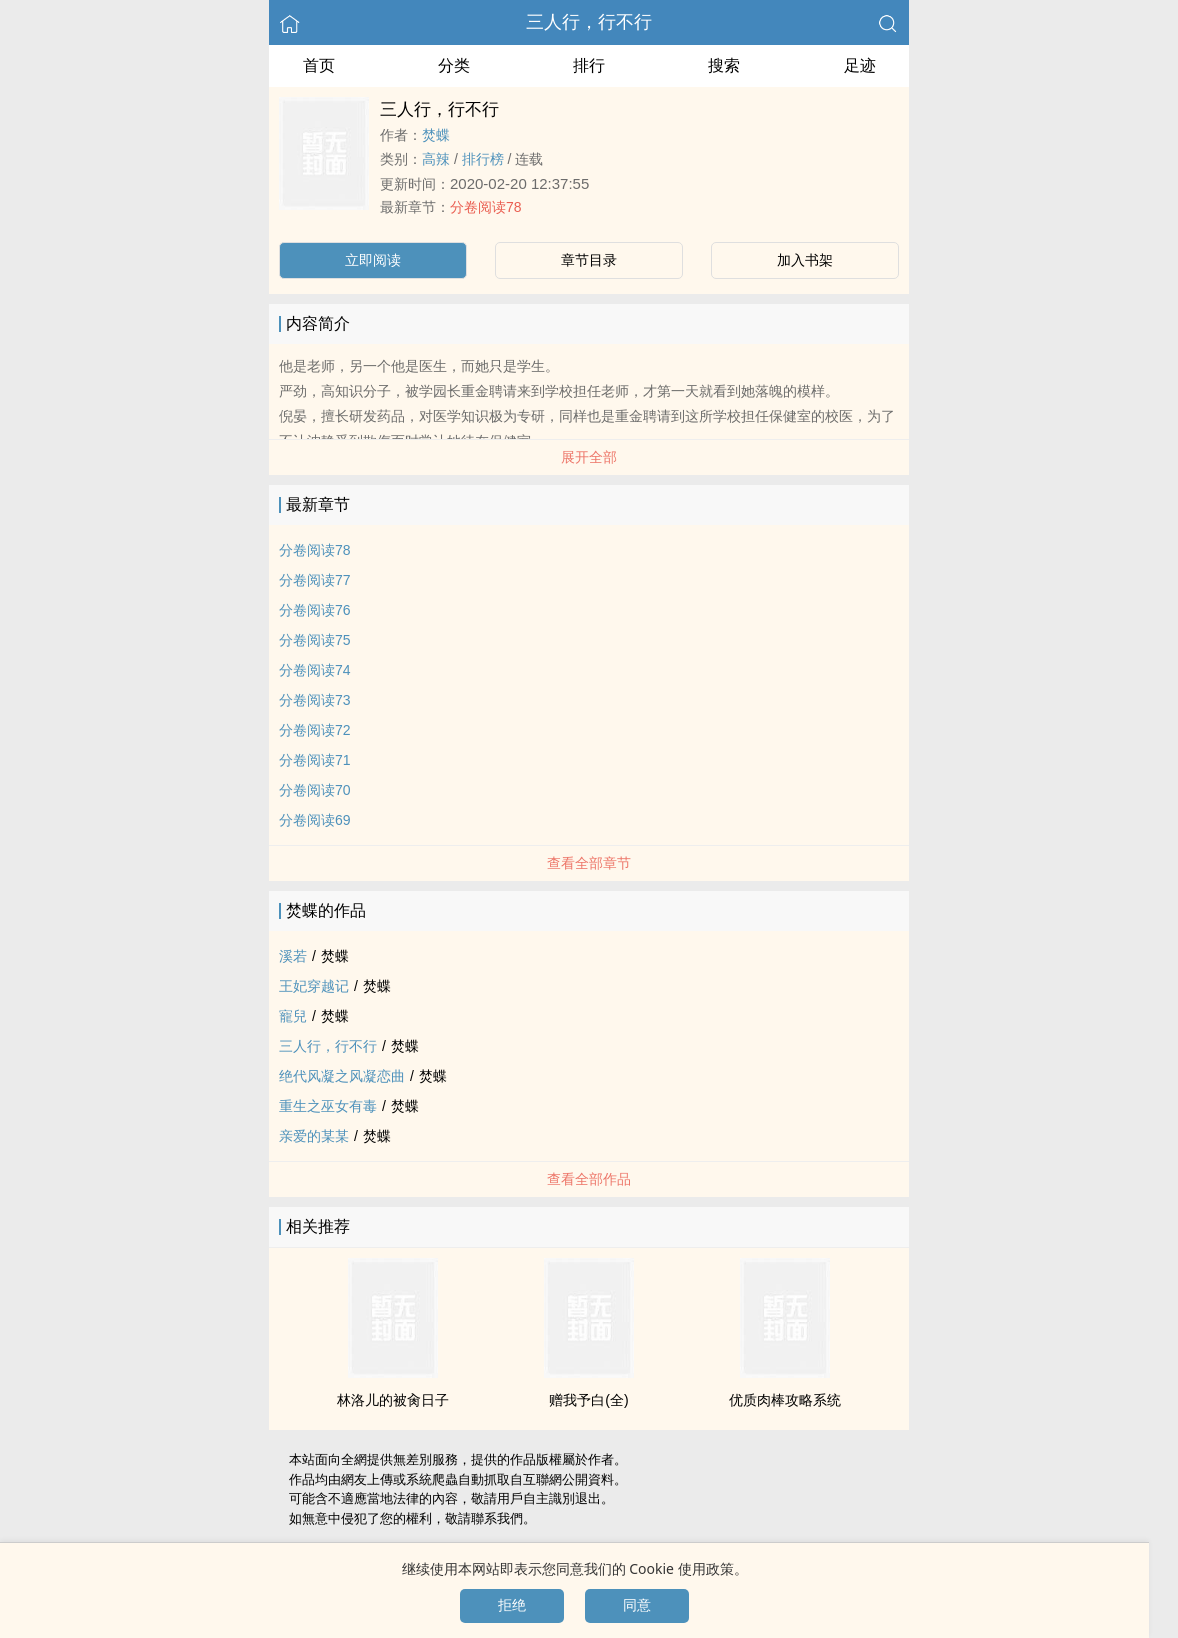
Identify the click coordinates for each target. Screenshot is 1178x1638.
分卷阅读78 (486, 207)
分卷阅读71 (315, 760)
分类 (454, 65)
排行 (589, 65)
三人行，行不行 (589, 22)
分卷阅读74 (315, 670)
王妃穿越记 (314, 986)
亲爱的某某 (314, 1136)
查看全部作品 (589, 1179)
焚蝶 (436, 135)
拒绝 (512, 1605)
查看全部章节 (589, 863)
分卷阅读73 (315, 700)
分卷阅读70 (315, 790)
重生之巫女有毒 (328, 1106)
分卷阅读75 (315, 640)
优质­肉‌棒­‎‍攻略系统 (785, 1400)
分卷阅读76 (315, 610)
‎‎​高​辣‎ (436, 159)
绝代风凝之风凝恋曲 (342, 1076)
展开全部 (589, 457)
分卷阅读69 (315, 820)
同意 (637, 1605)
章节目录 (589, 260)
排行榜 (483, 159)
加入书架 (805, 260)
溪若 (293, 956)
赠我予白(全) (588, 1400)
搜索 (724, 65)
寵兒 (293, 1016)
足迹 (860, 65)
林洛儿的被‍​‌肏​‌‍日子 (393, 1400)
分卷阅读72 (315, 730)
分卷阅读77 (315, 580)
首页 (319, 65)
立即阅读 (373, 260)
